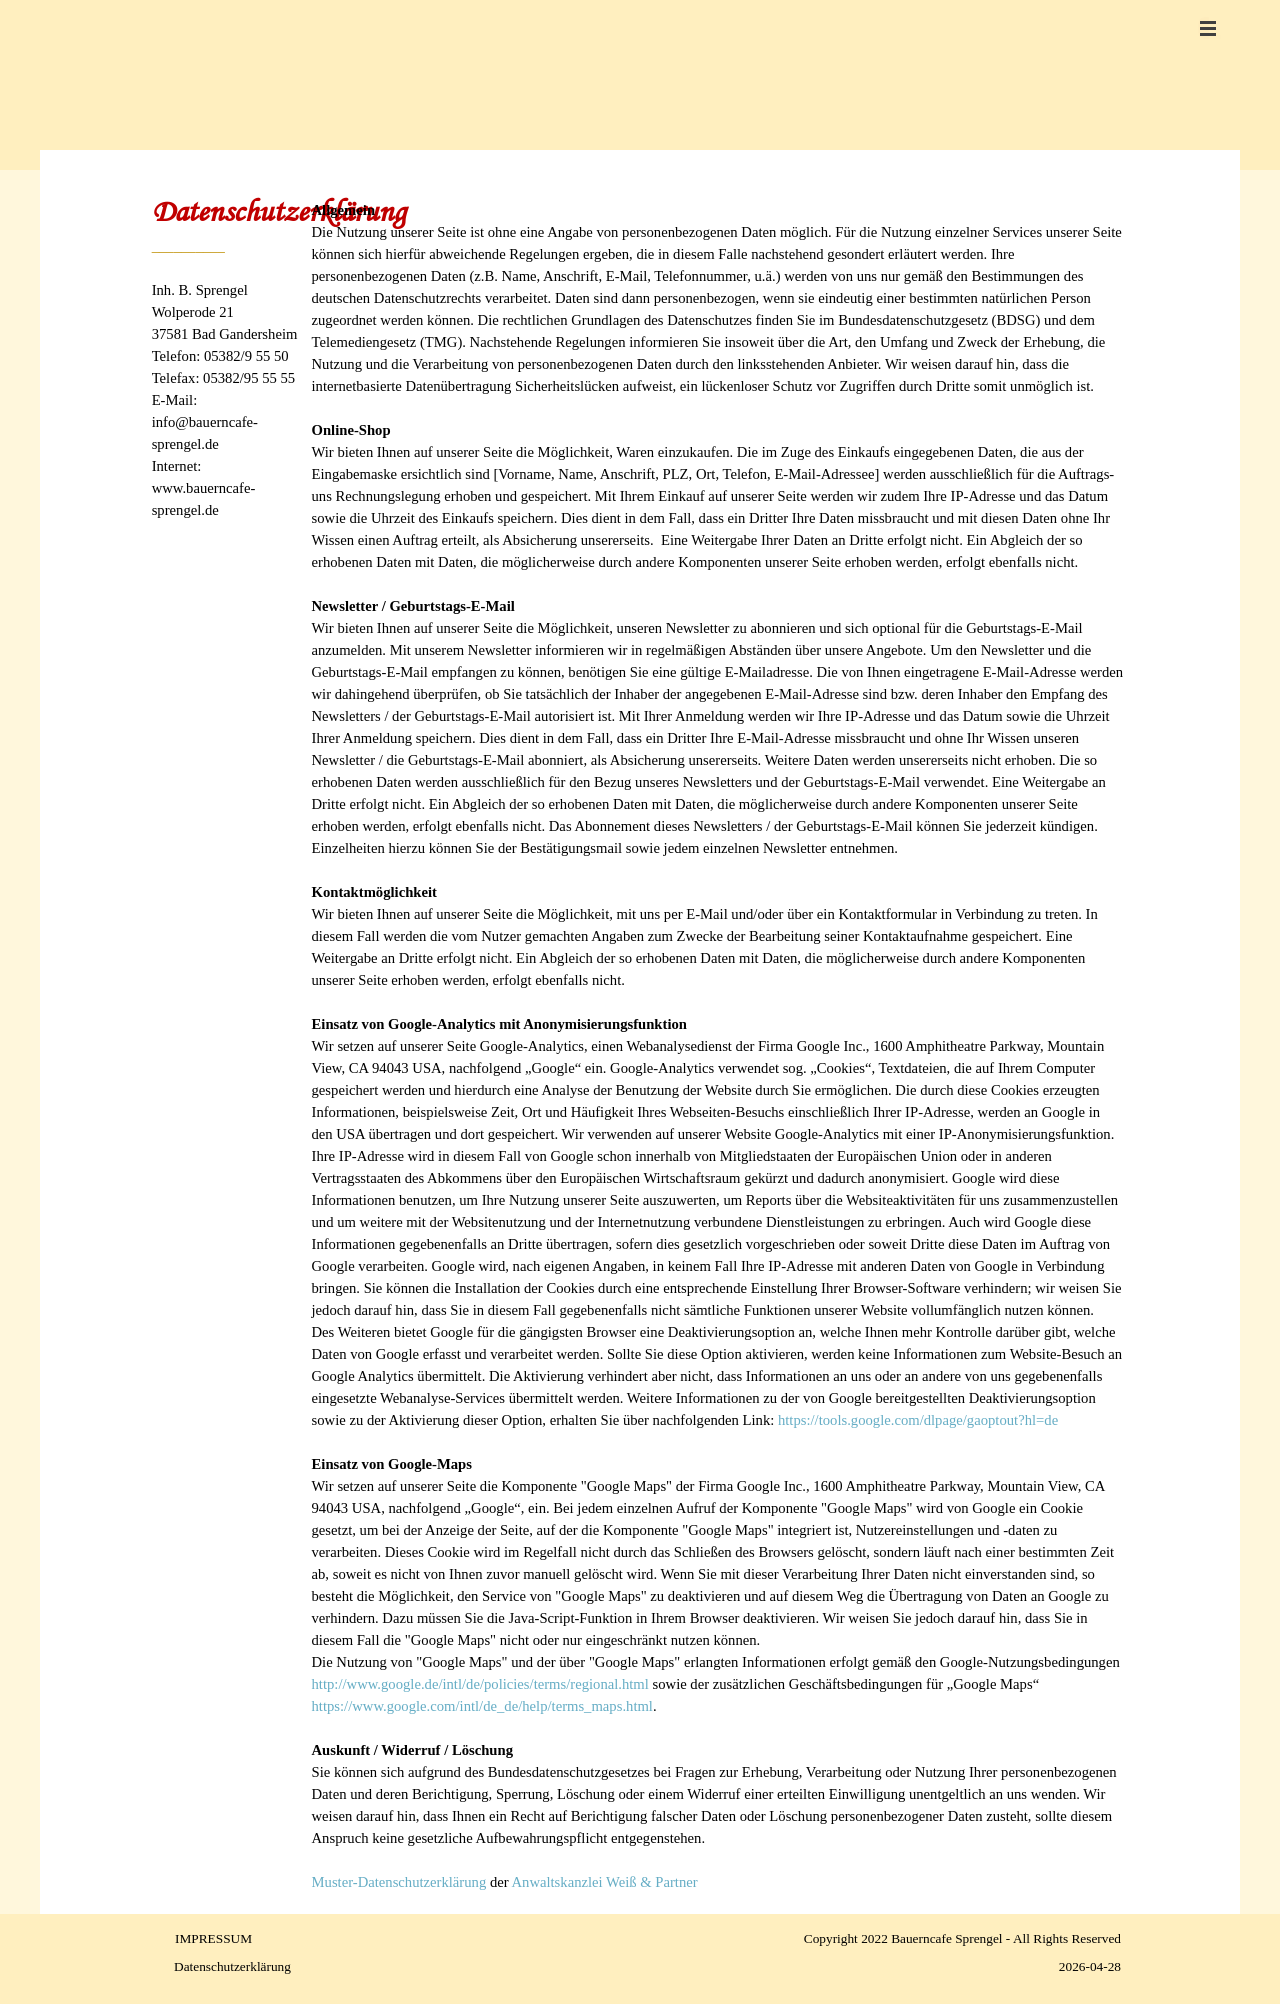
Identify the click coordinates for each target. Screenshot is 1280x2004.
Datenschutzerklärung (232, 1966)
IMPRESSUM (213, 1938)
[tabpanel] (229, 387)
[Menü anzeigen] (1208, 28)
